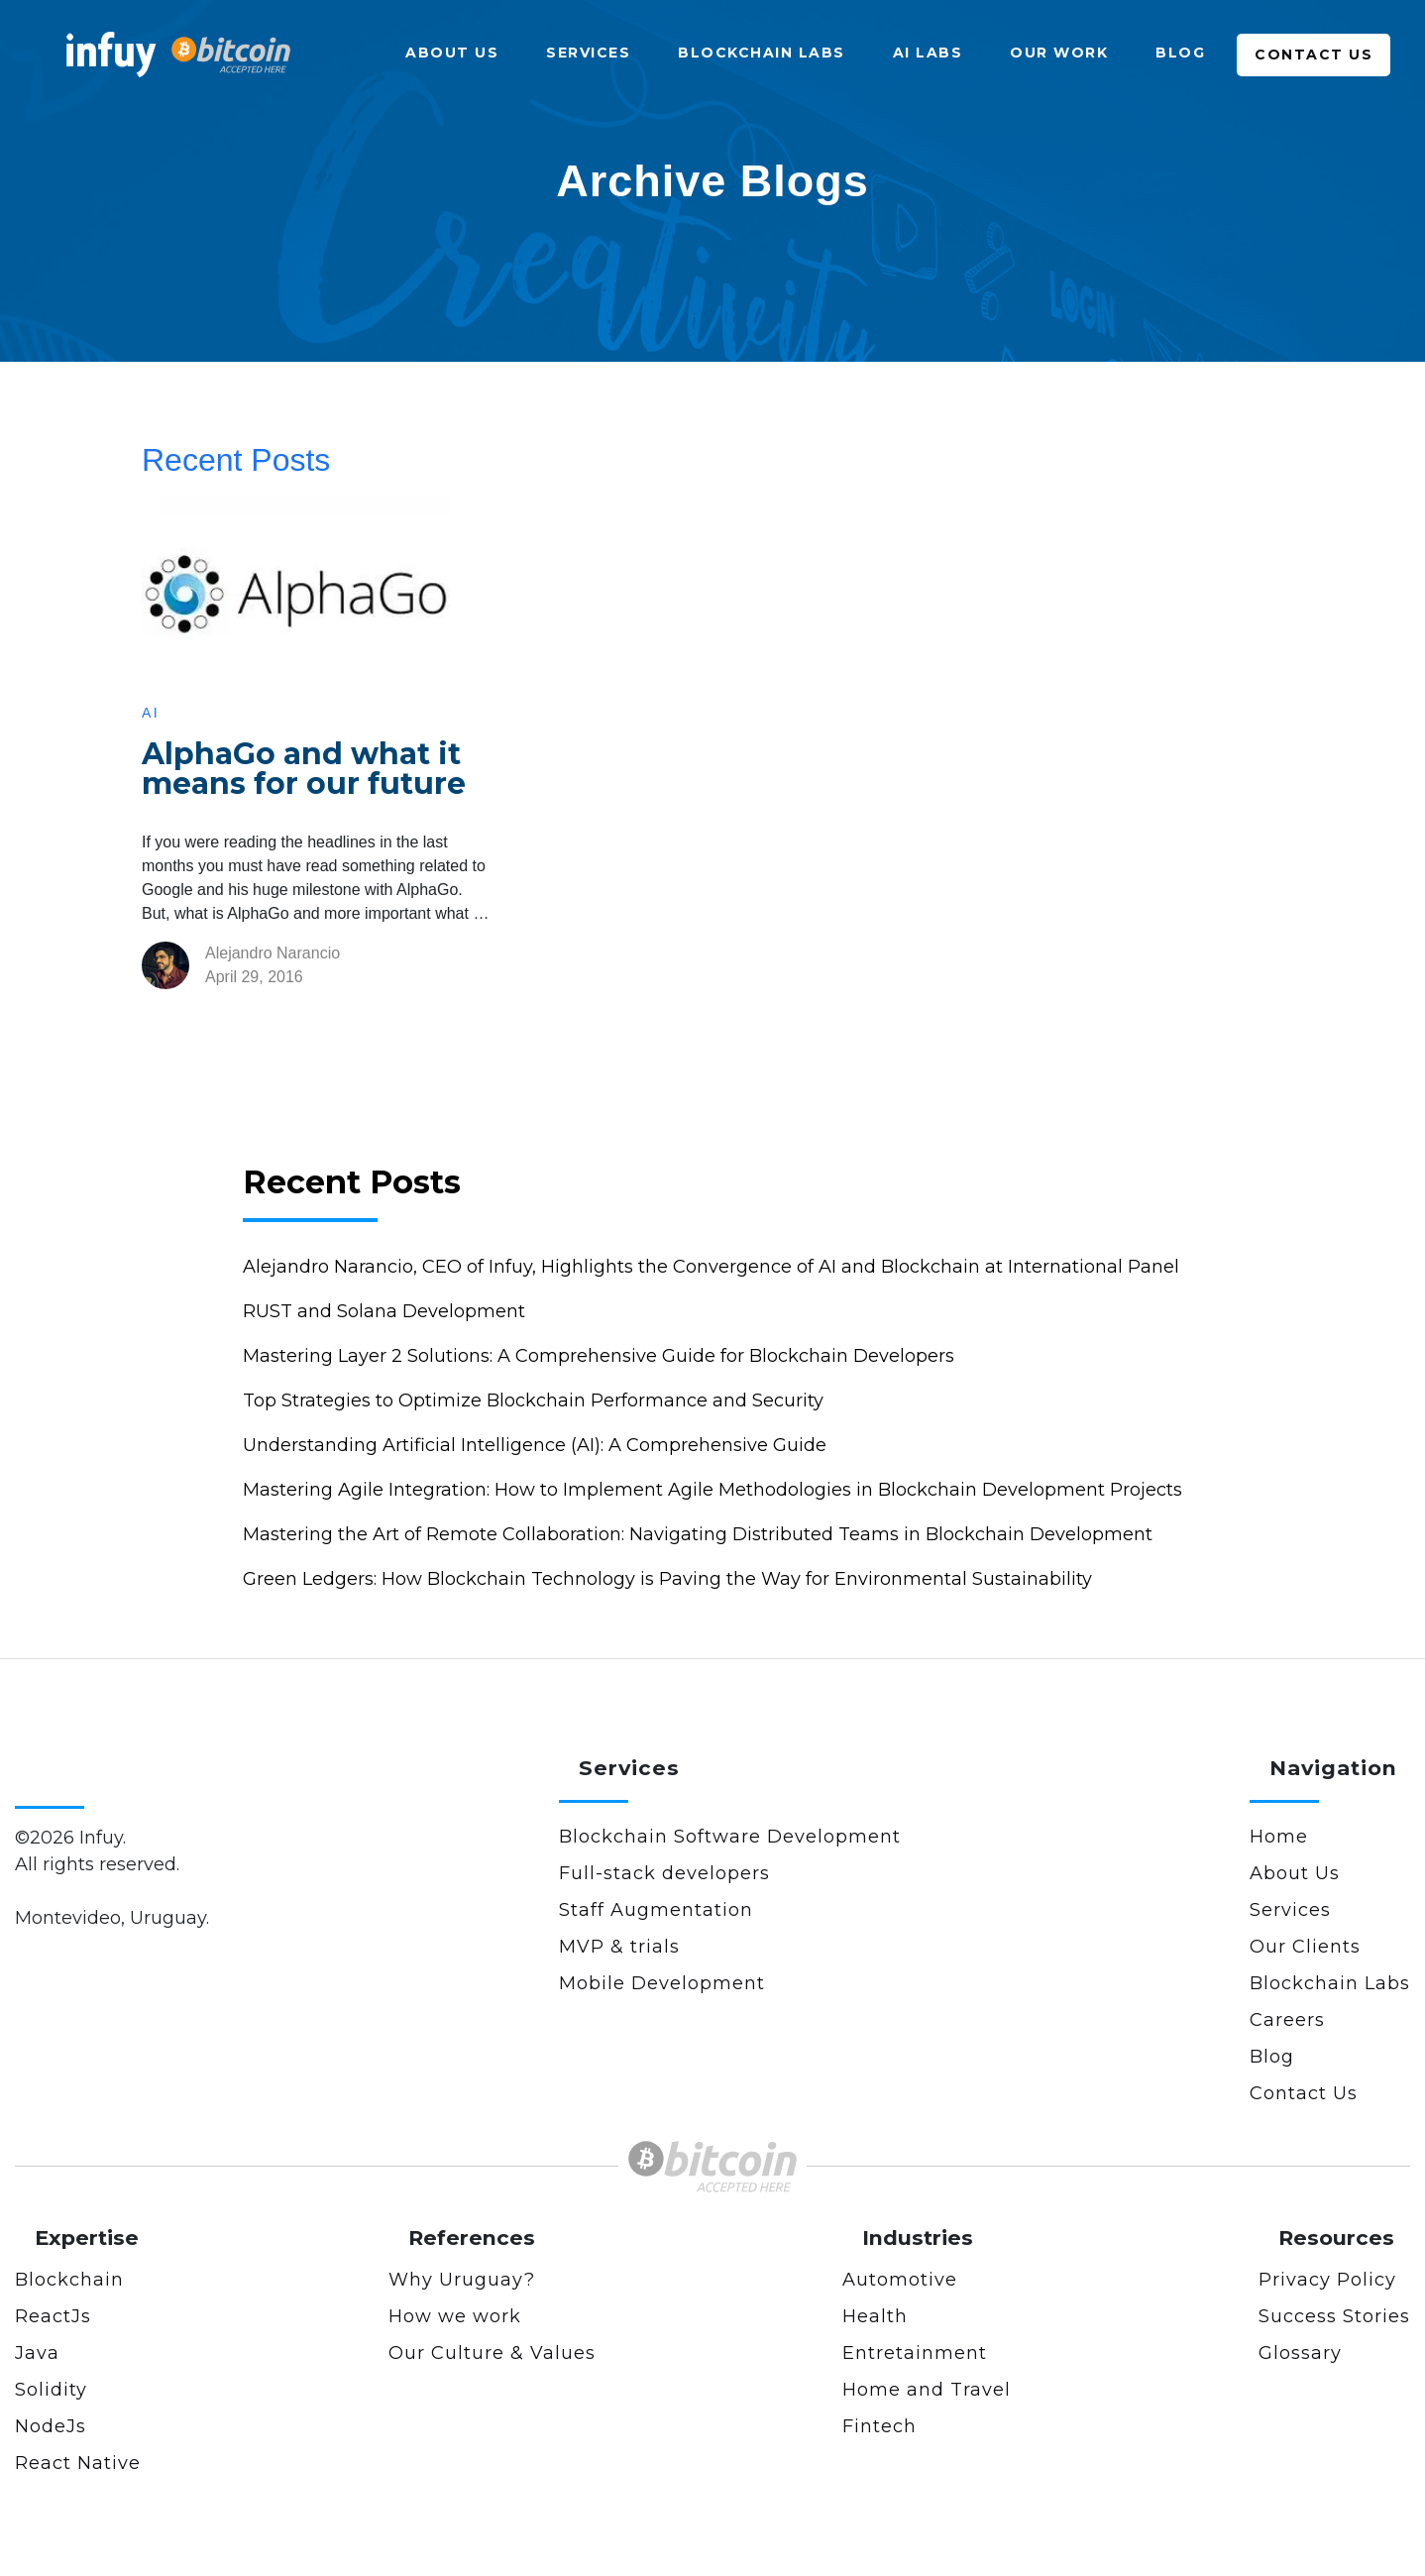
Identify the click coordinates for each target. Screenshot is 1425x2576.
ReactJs (53, 2316)
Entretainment (914, 2353)
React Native (78, 2463)
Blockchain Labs (761, 52)
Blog (1180, 52)
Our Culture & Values (492, 2353)
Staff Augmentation (656, 1910)
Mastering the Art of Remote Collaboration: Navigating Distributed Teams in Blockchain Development (697, 1534)
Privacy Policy (1327, 2280)
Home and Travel (926, 2390)
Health (875, 2316)
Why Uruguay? (461, 2280)
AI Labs (928, 52)
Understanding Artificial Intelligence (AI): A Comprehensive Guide (534, 1445)
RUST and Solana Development (384, 1311)
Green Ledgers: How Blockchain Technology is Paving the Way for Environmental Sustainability (667, 1579)
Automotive (899, 2280)
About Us (451, 52)
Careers (1287, 2020)
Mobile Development (662, 1983)
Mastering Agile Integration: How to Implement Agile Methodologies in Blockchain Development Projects (712, 1490)
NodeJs (50, 2426)
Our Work (1059, 52)
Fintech (879, 2426)
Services (588, 52)
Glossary (1300, 2353)
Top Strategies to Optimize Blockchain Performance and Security (533, 1400)
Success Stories (1334, 2316)
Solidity (51, 2390)
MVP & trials (619, 1947)
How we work (454, 2316)
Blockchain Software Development (730, 1837)
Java (37, 2353)
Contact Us (1313, 54)
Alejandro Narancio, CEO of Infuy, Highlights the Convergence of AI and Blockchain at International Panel (711, 1267)
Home (1279, 1837)
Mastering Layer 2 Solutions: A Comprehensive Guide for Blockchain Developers (598, 1356)
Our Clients (1305, 1947)
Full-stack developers (664, 1873)
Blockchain (69, 2280)
